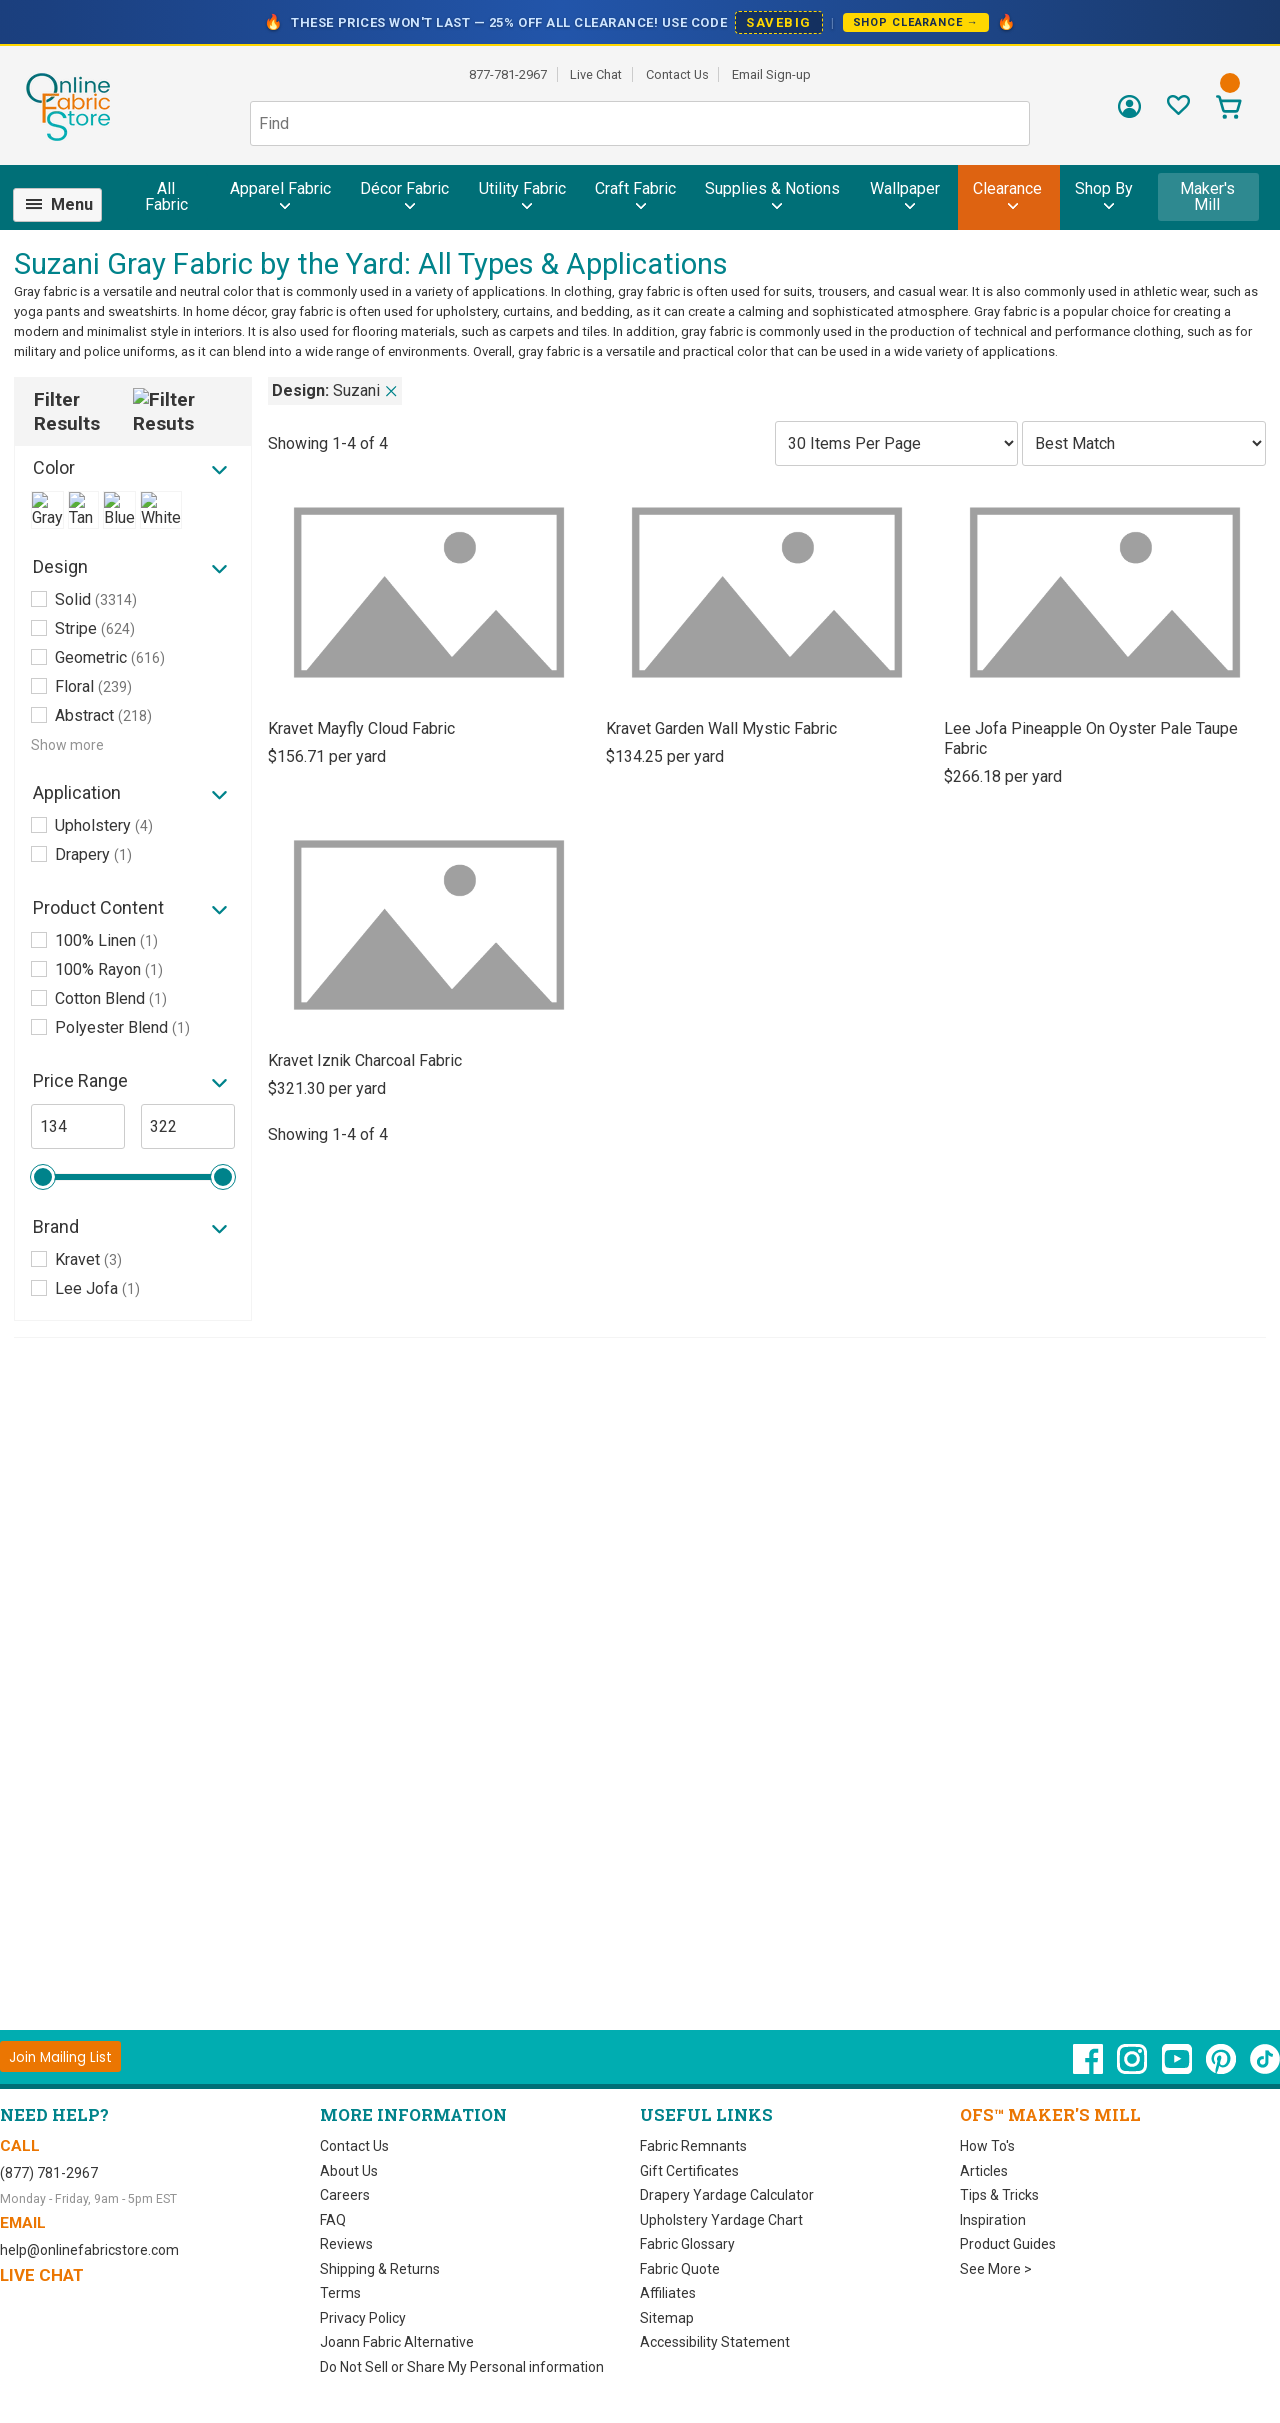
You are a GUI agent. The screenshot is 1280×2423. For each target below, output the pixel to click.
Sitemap (667, 2318)
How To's (987, 2146)
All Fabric (166, 196)
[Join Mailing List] (60, 2056)
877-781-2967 (508, 74)
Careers (345, 2195)
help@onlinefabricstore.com (89, 2250)
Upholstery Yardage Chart (721, 2220)
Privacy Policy (363, 2318)
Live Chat (596, 74)
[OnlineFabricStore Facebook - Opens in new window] (1089, 2069)
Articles (984, 2171)
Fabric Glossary (687, 2244)
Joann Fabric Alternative (397, 2342)
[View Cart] (1228, 109)
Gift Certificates (689, 2171)
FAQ (333, 2220)
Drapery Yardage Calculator (727, 2195)
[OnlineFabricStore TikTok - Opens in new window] (1265, 2069)
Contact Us (677, 74)
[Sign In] (1129, 113)
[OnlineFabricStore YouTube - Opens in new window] (1178, 2069)
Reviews (346, 2244)
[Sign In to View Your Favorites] (1178, 110)
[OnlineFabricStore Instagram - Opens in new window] (1133, 2069)
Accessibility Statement (715, 2342)
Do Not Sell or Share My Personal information (462, 2367)
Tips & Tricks (999, 2195)
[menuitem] (66, 205)
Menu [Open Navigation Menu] (72, 204)
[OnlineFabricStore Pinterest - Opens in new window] (1222, 2069)
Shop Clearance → (916, 22)
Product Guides (1008, 2244)
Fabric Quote (680, 2269)
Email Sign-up (771, 74)
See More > (996, 2269)
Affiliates (668, 2293)
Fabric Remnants (693, 2146)
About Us (349, 2171)
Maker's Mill (1207, 196)
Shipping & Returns (380, 2269)
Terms (340, 2293)
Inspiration (993, 2220)
